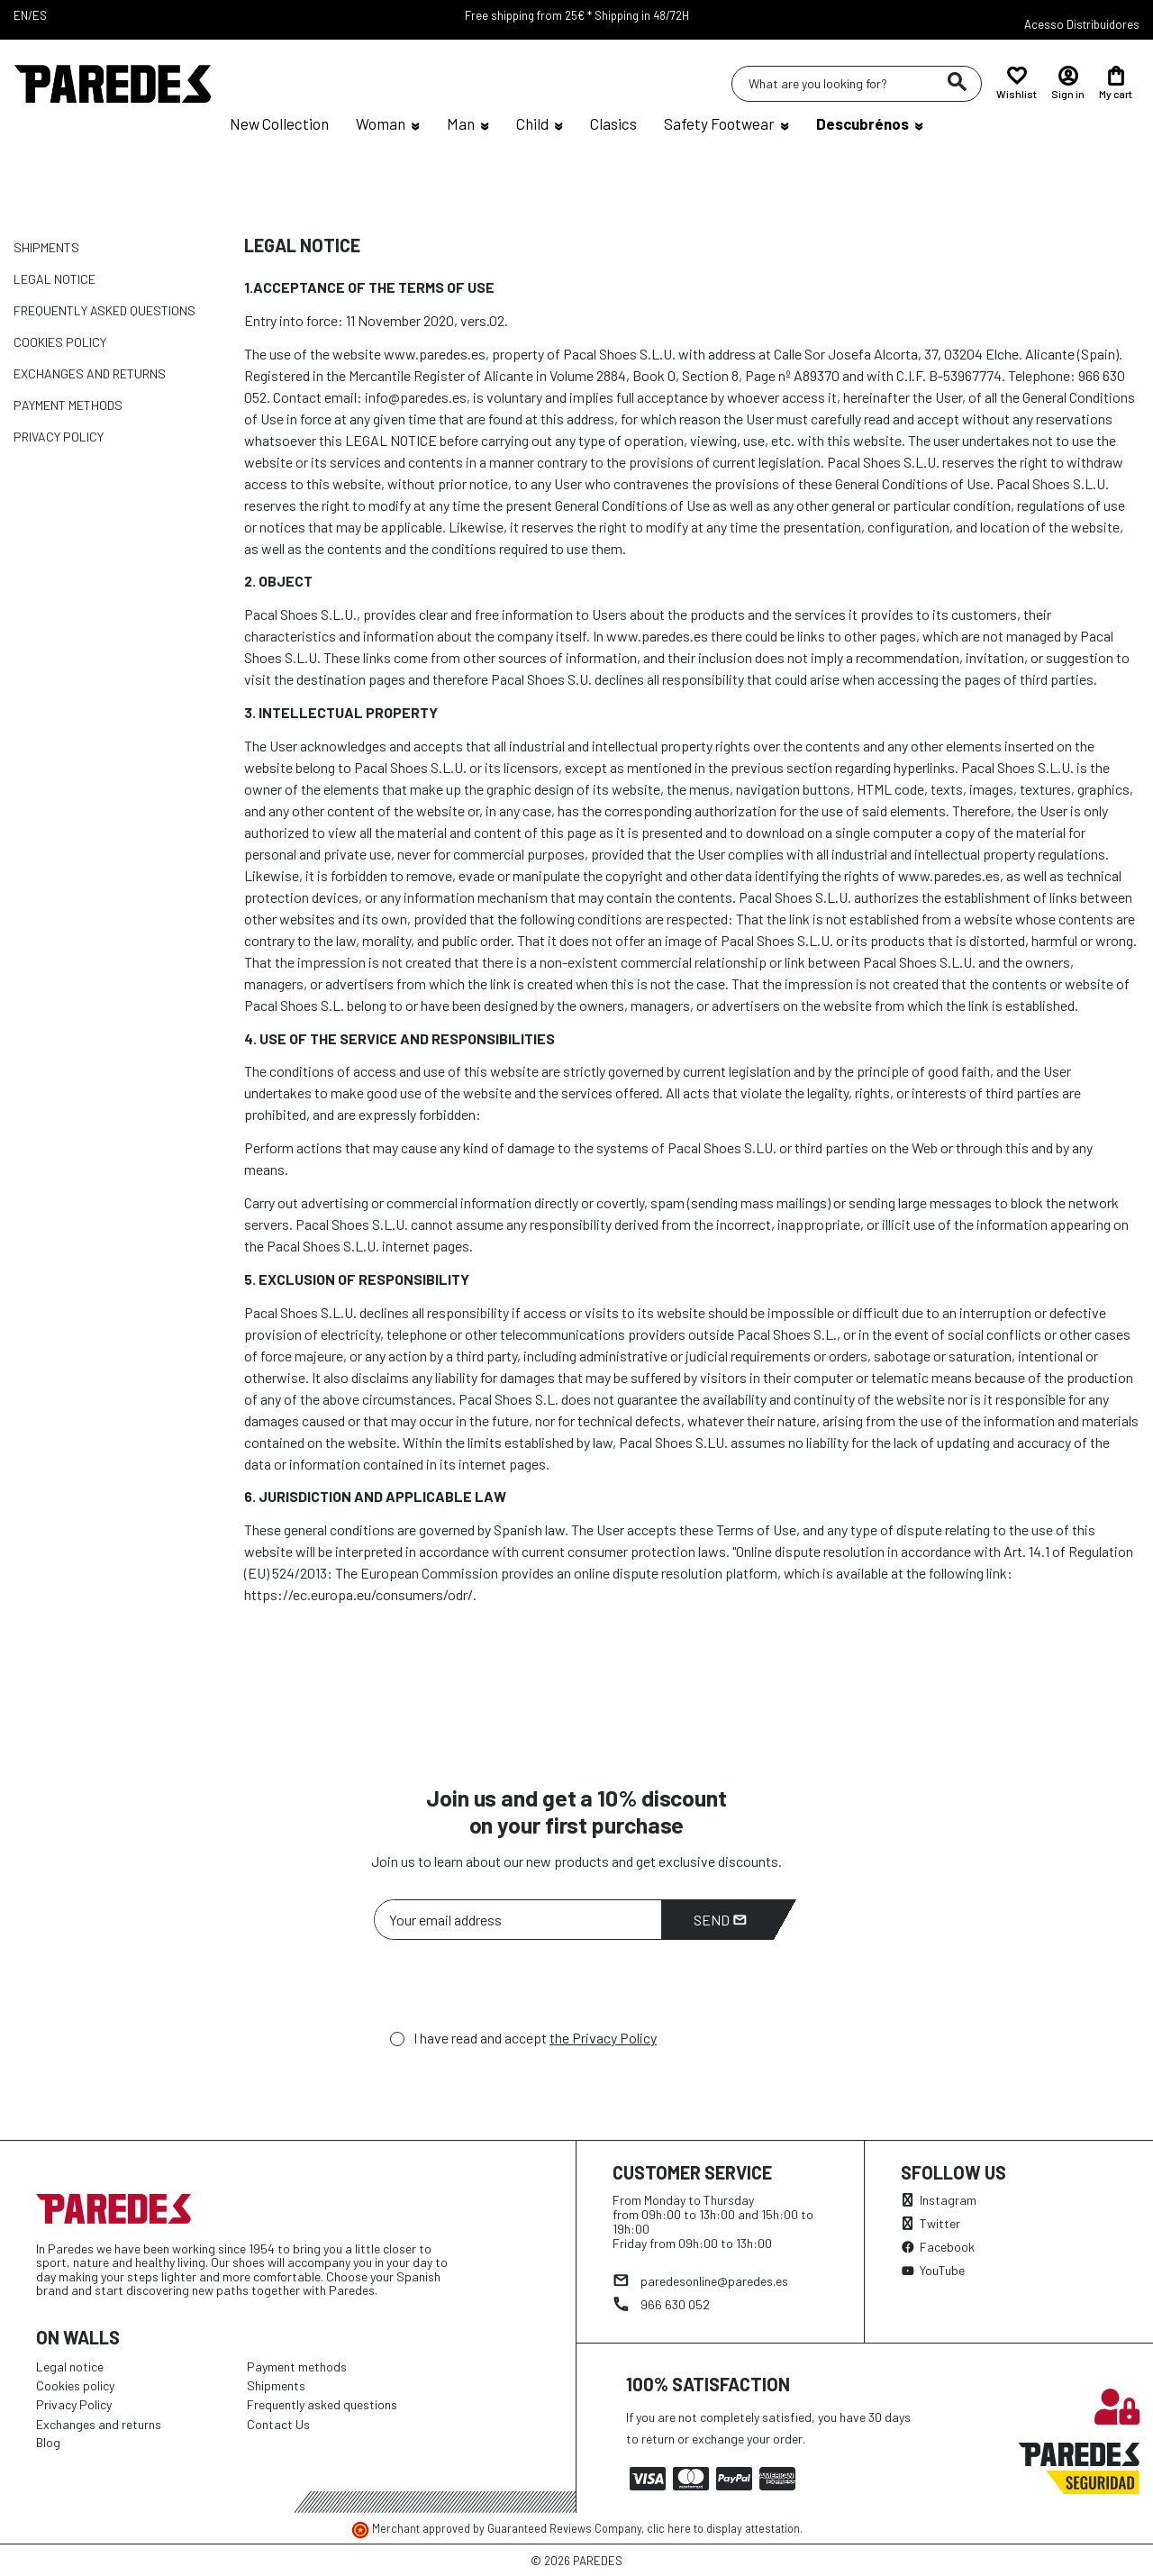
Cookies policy (60, 342)
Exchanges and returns (90, 373)
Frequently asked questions (104, 310)
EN (21, 15)
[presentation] (511, 1989)
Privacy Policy (59, 436)
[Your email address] (518, 1919)
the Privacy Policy (603, 2037)
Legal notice (54, 279)
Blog (48, 2442)
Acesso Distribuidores (1081, 24)
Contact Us (278, 2424)
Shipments (46, 247)
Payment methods (68, 405)
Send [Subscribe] (720, 1919)
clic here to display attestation (723, 2528)
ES (39, 15)
